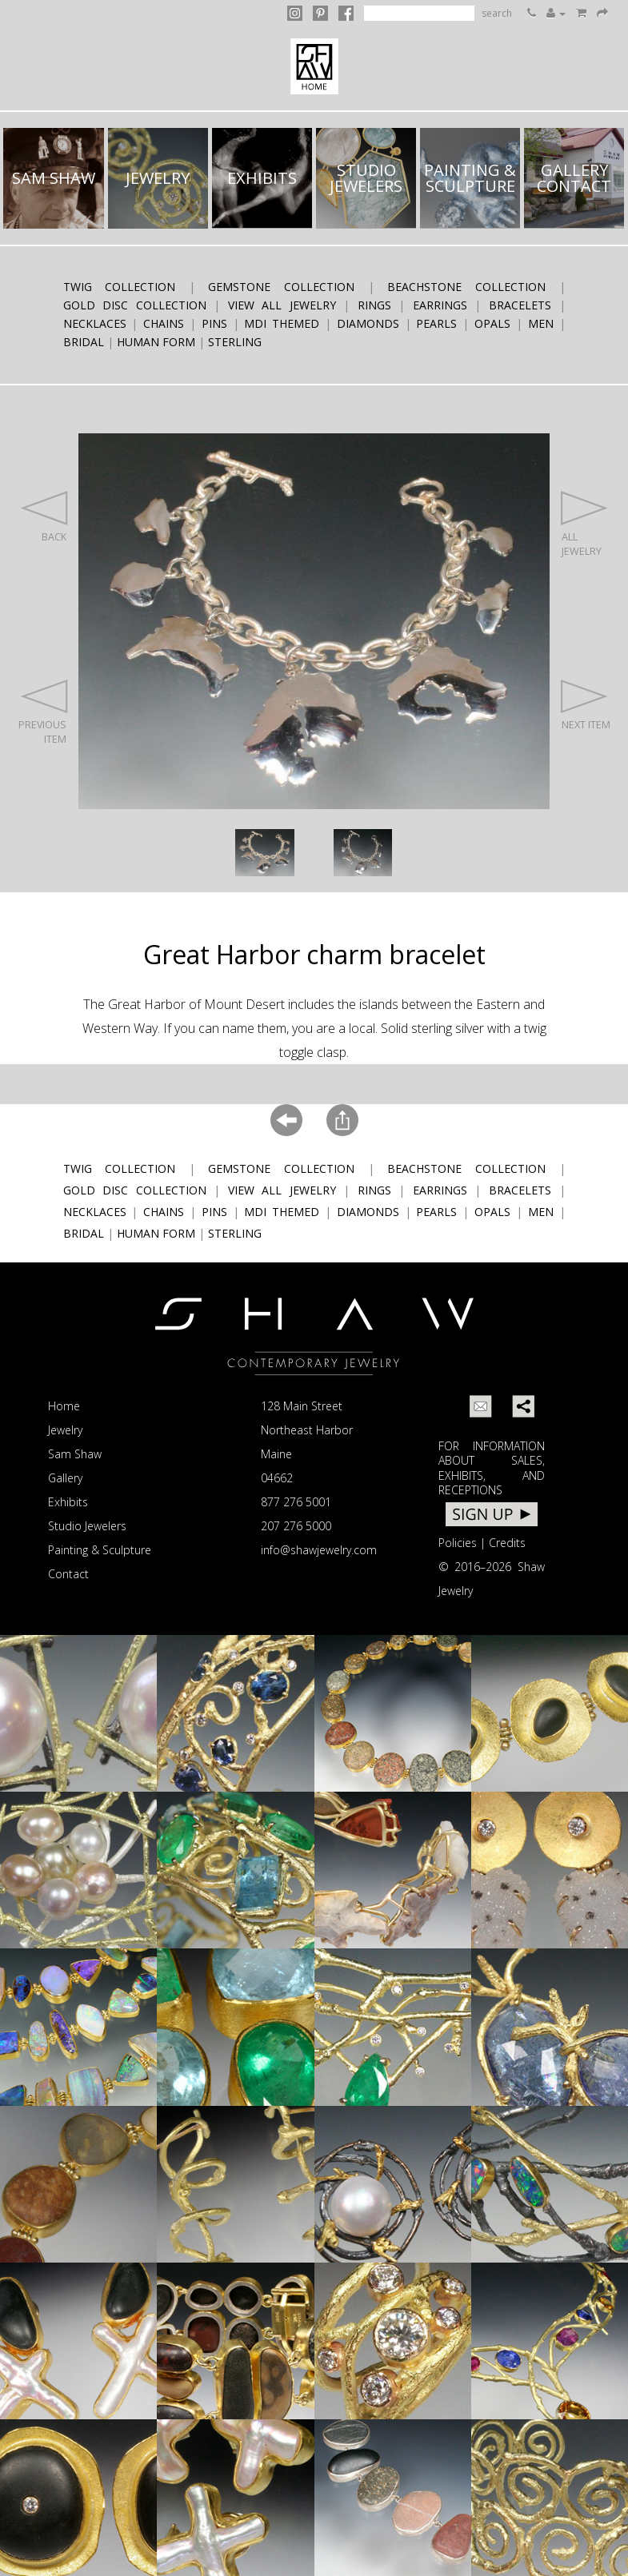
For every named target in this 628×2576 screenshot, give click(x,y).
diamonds (368, 323)
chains (163, 323)
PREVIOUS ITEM (42, 712)
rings (374, 305)
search (497, 13)
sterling (235, 341)
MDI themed (281, 323)
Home (64, 1406)
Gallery (65, 1477)
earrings (440, 305)
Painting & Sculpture (99, 1549)
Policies (457, 1542)
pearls (436, 323)
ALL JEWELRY (585, 523)
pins (214, 323)
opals (492, 323)
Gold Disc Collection (134, 305)
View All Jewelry (282, 305)
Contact (68, 1573)
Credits (507, 1542)
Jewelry (65, 1430)
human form (156, 341)
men (541, 323)
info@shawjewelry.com (319, 1549)
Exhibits (68, 1501)
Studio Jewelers (87, 1525)
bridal (83, 341)
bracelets (520, 305)
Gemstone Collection (281, 286)
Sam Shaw (75, 1453)
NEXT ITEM (586, 705)
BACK (43, 516)
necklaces (94, 323)
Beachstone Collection (466, 286)
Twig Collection (119, 286)
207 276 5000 (296, 1525)
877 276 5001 (296, 1501)
